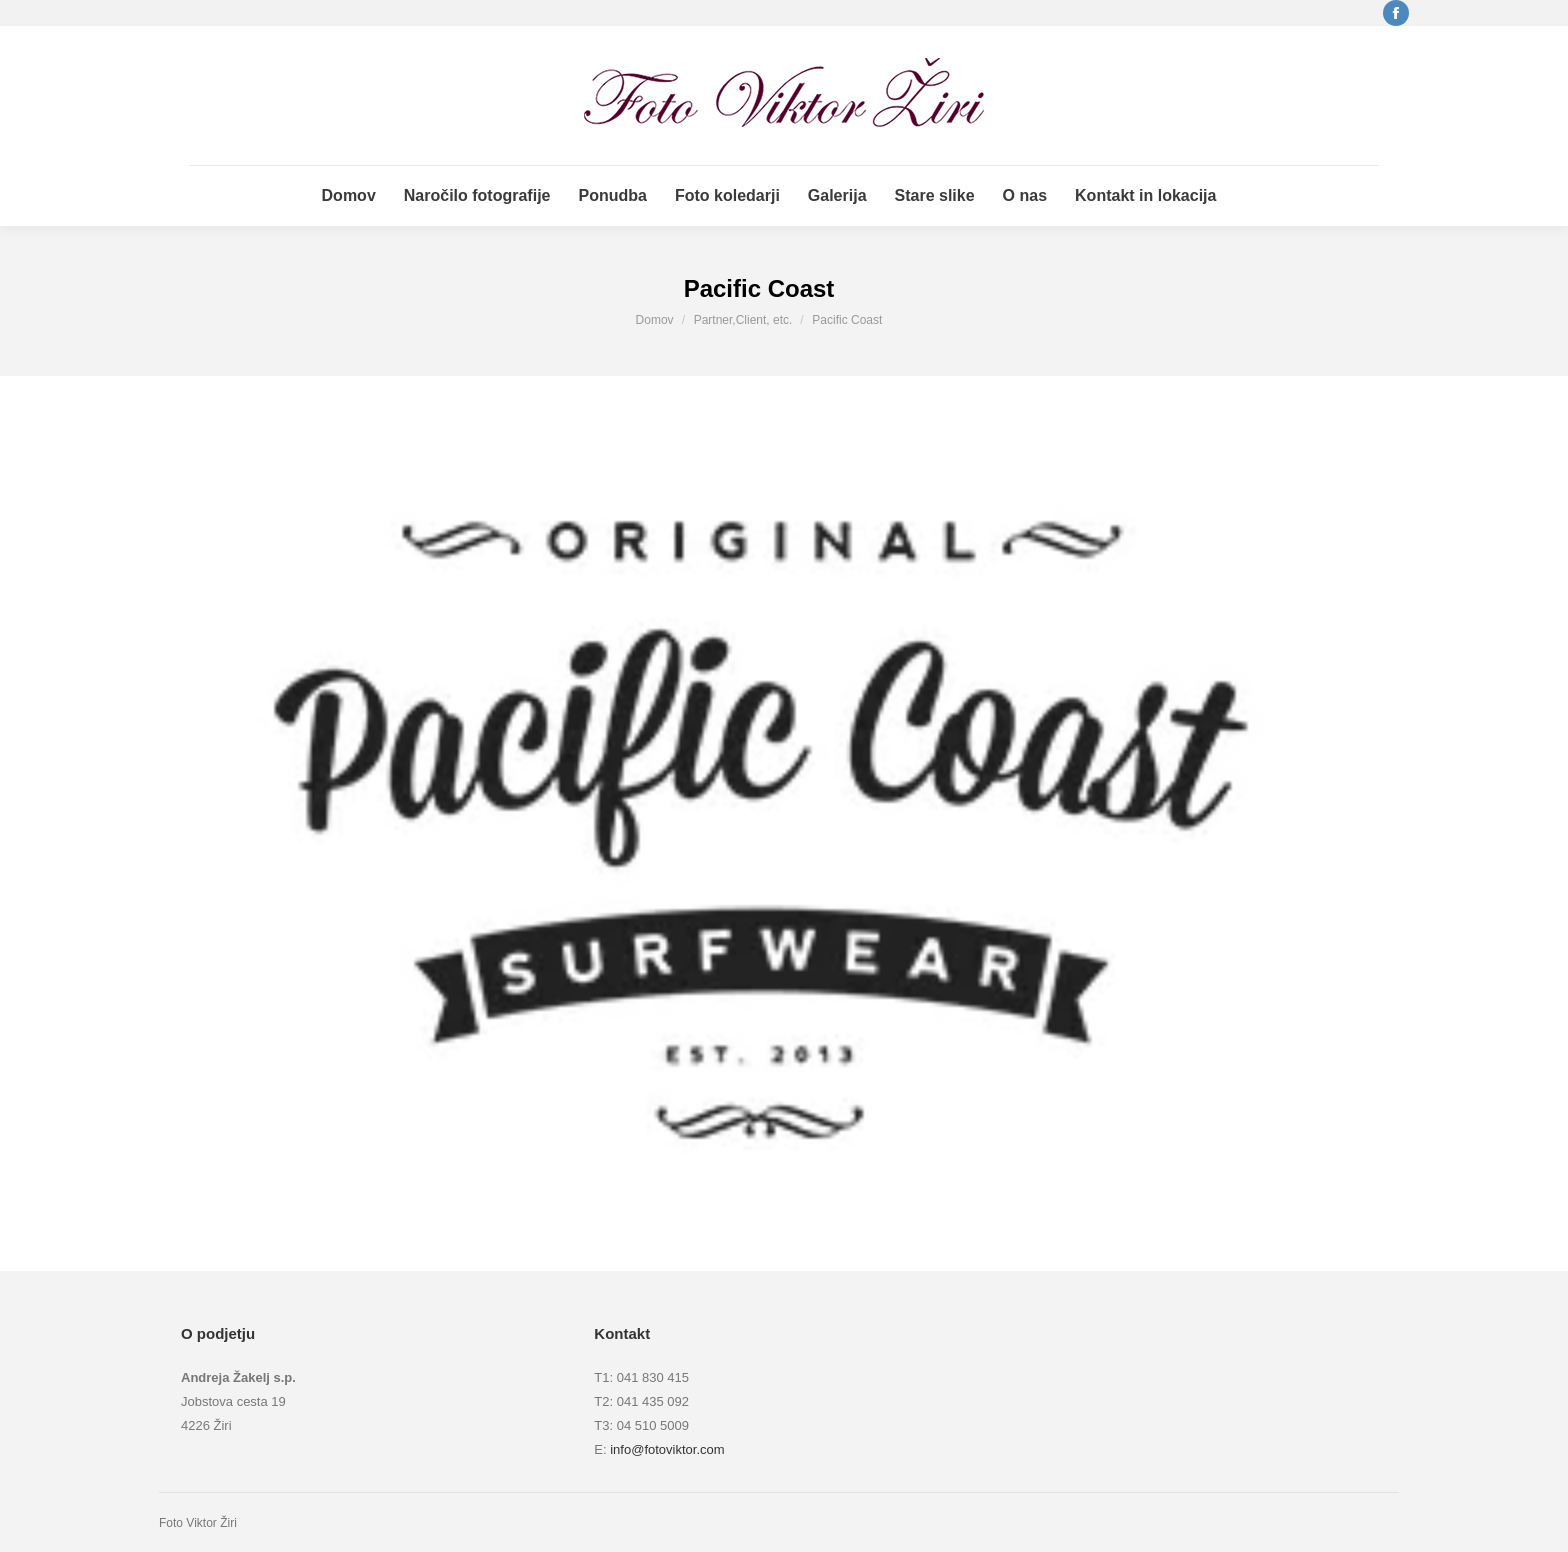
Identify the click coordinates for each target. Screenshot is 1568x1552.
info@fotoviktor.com (667, 1449)
